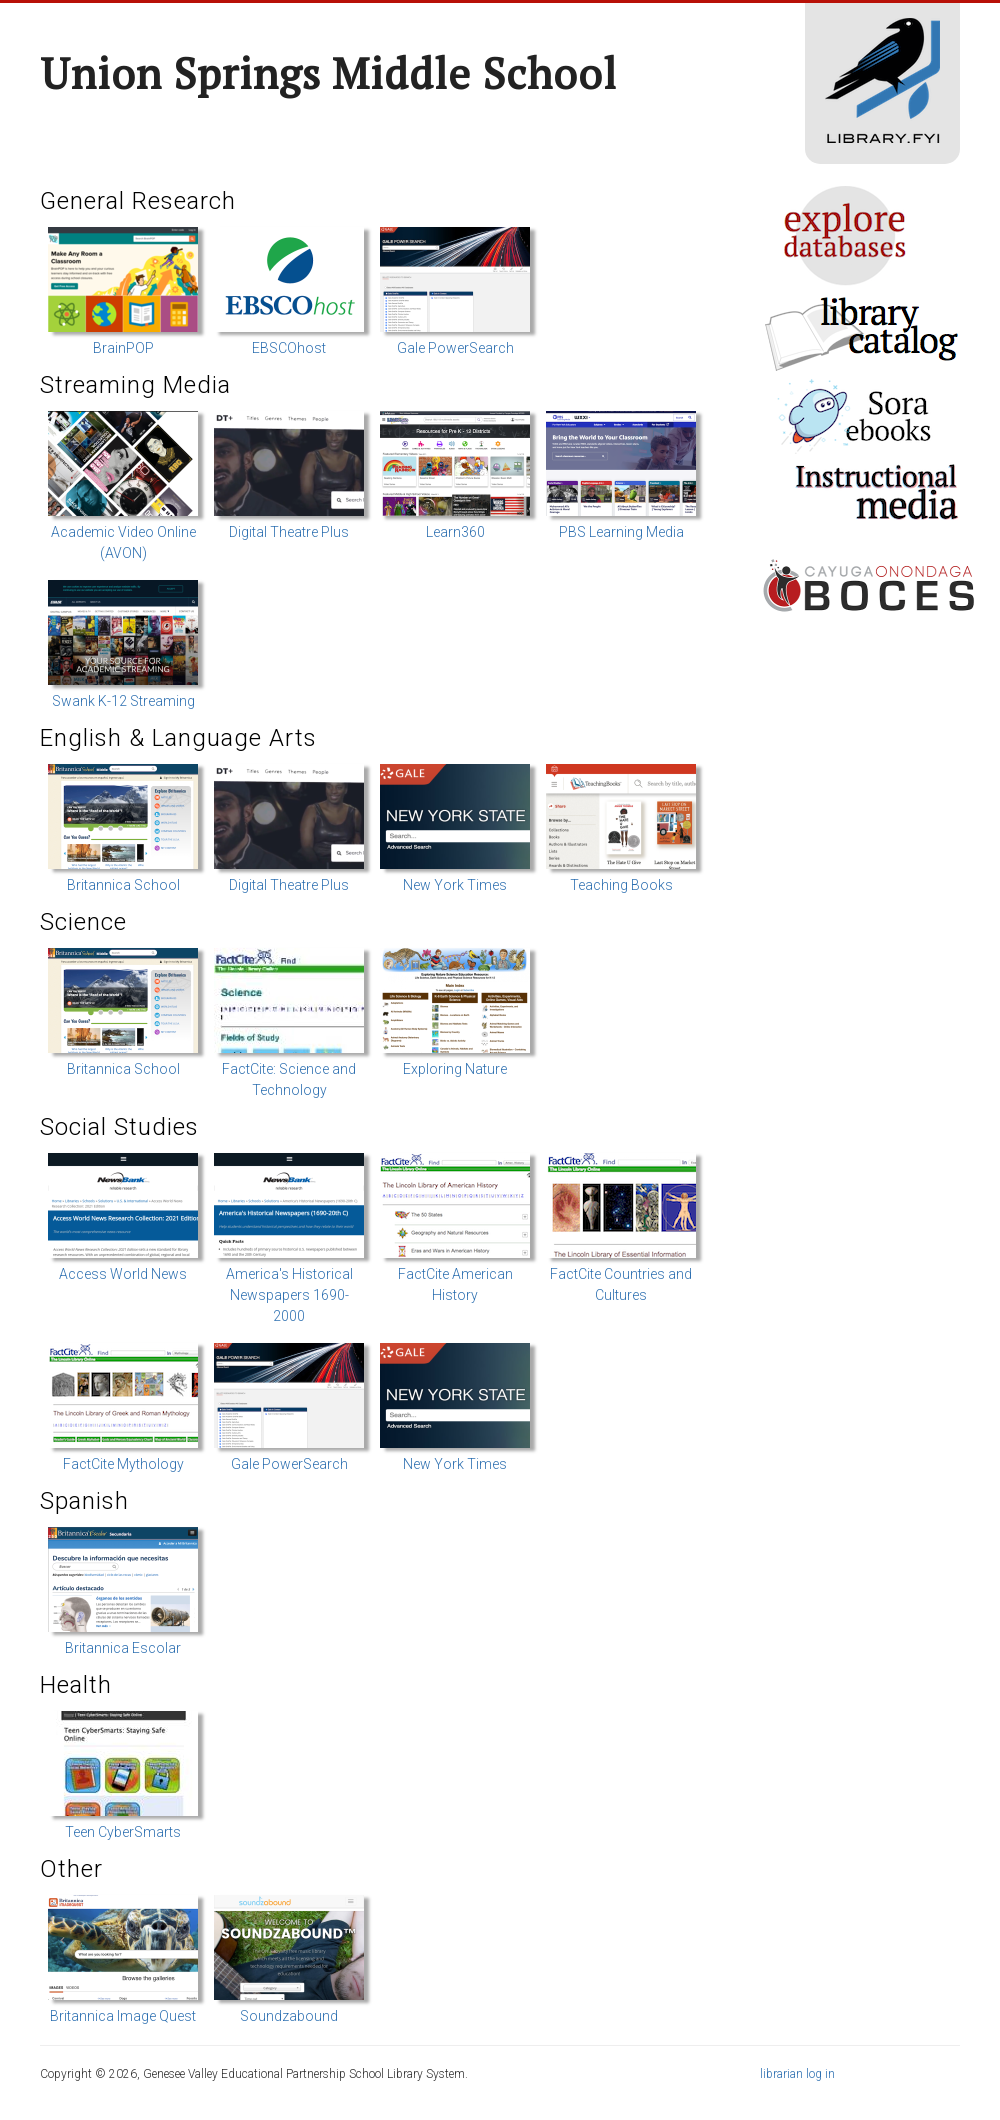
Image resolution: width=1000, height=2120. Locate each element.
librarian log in (797, 2074)
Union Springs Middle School (328, 73)
